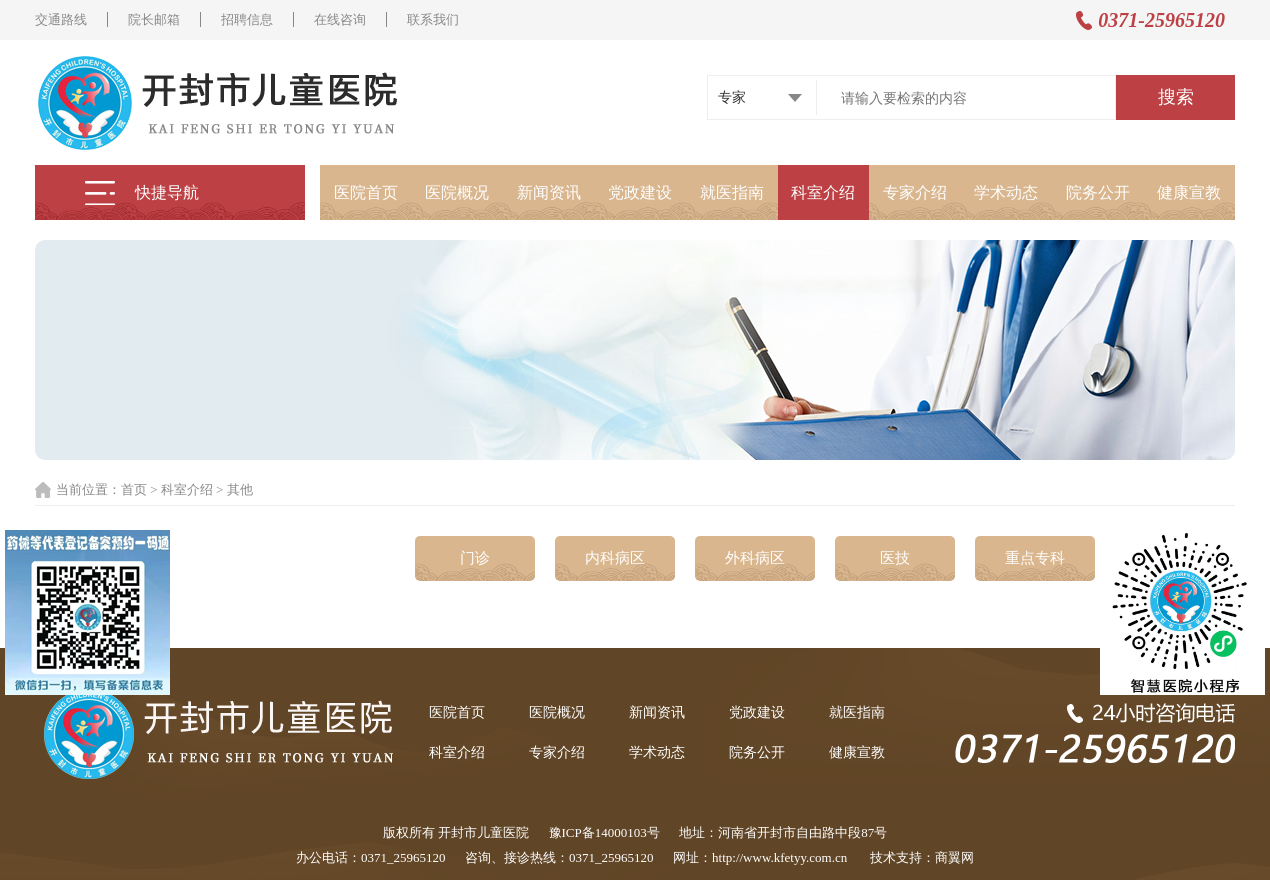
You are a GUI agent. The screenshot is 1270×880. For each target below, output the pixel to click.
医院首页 (366, 192)
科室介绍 (823, 192)
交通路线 (61, 19)
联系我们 (433, 19)
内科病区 (615, 558)
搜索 (1176, 97)
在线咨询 (340, 19)
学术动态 (1006, 192)
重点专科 (1035, 558)
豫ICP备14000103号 (604, 832)
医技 (895, 558)
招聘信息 (247, 19)
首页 (134, 489)
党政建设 (640, 192)
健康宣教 (1189, 192)
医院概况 (457, 192)
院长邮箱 (154, 19)
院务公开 (1098, 192)
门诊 (475, 558)
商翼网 (954, 857)
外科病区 (755, 558)
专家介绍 (915, 192)
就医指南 (732, 192)
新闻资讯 (549, 192)
